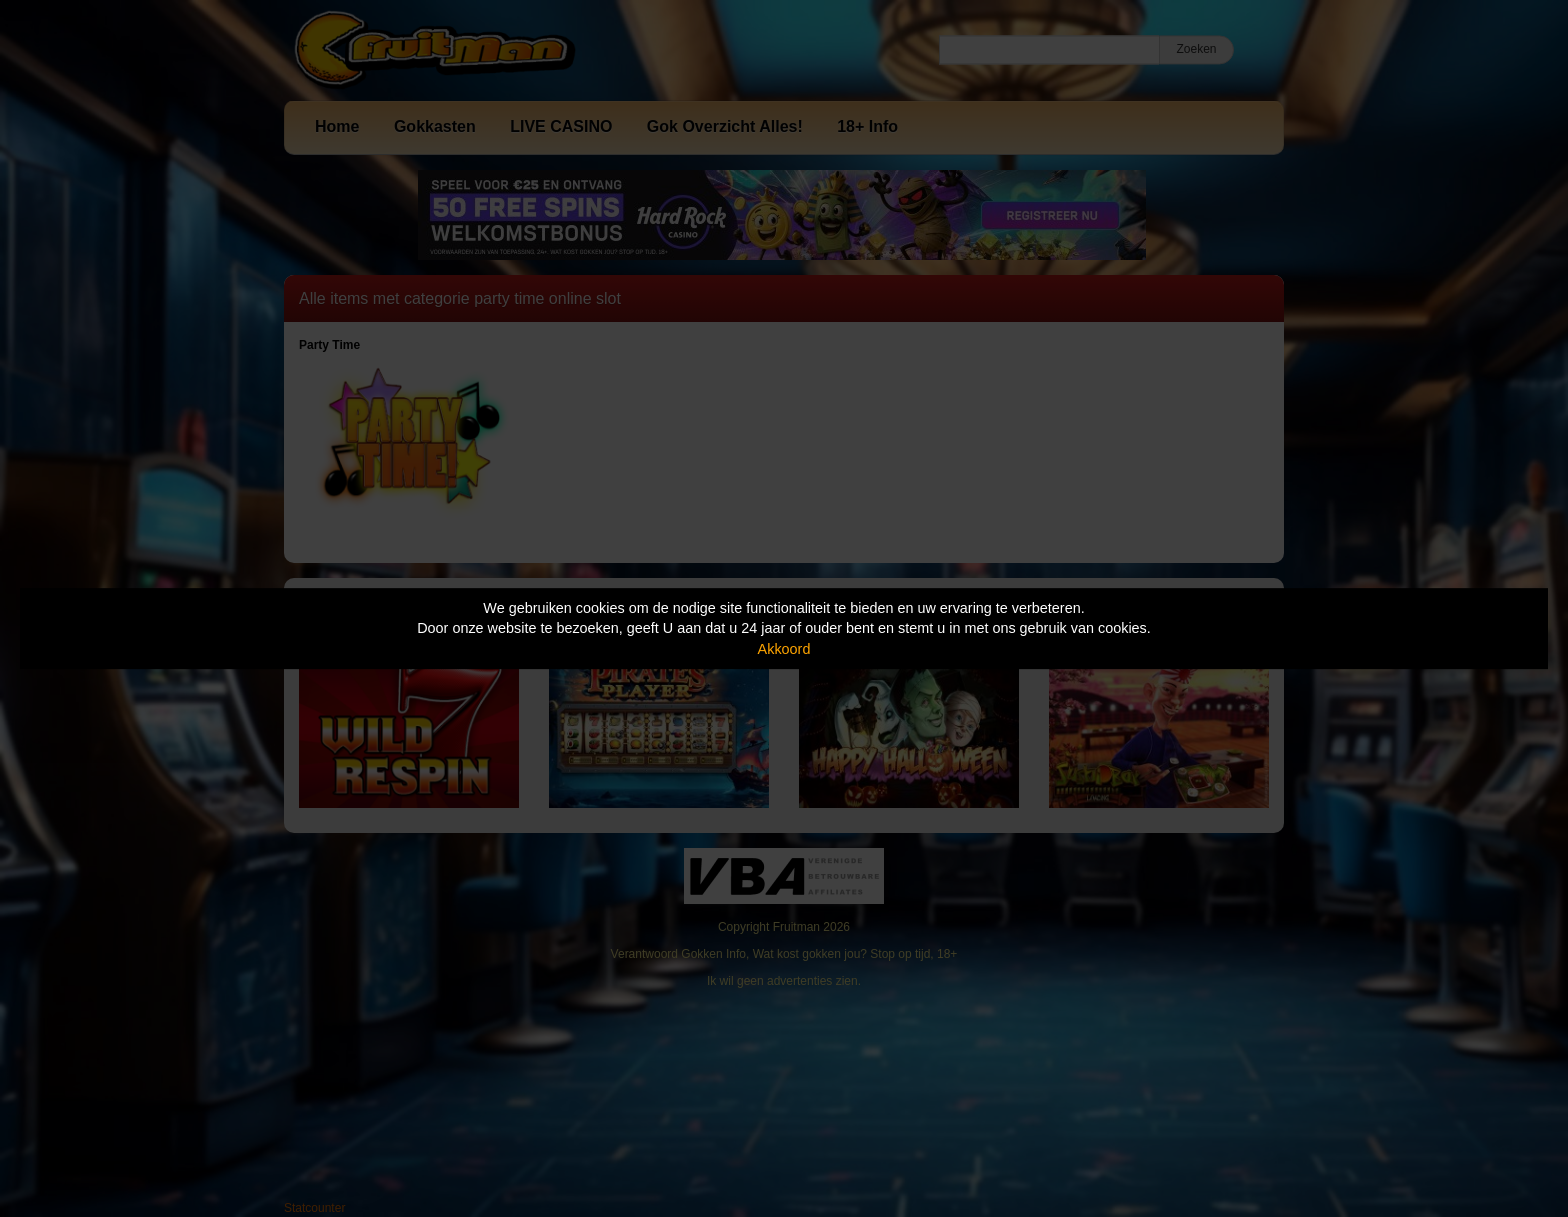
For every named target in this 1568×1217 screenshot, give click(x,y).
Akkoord (784, 649)
